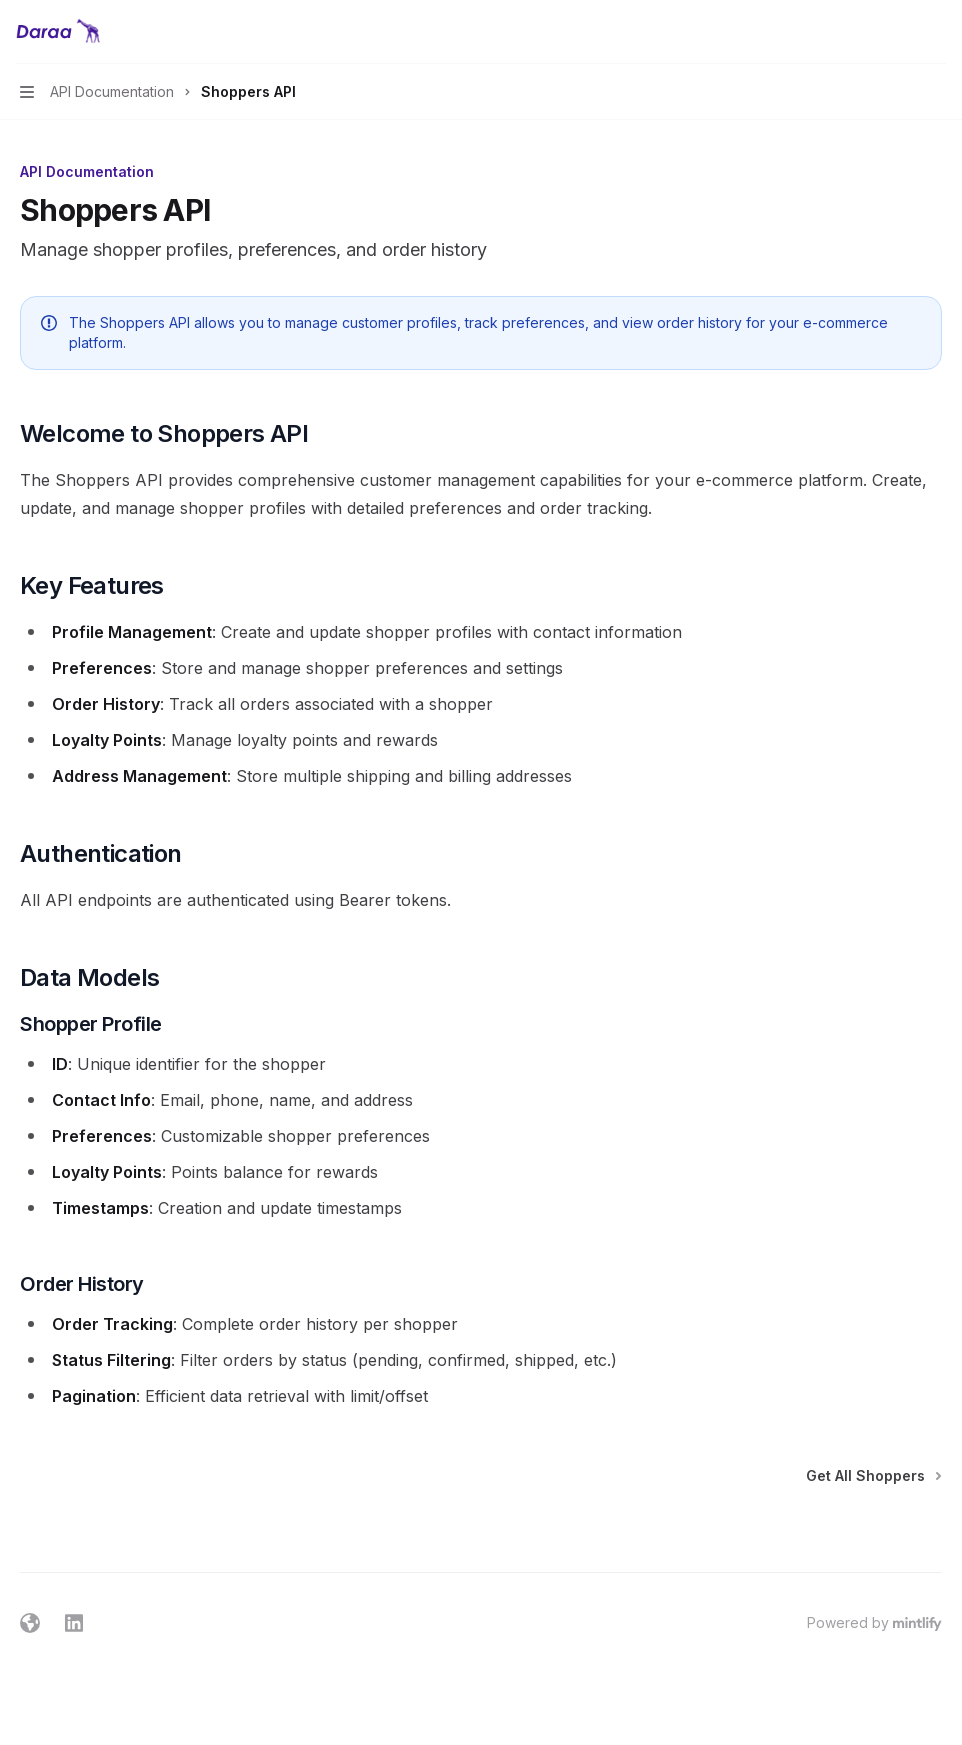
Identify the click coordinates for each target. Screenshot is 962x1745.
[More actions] (936, 32)
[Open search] (898, 32)
